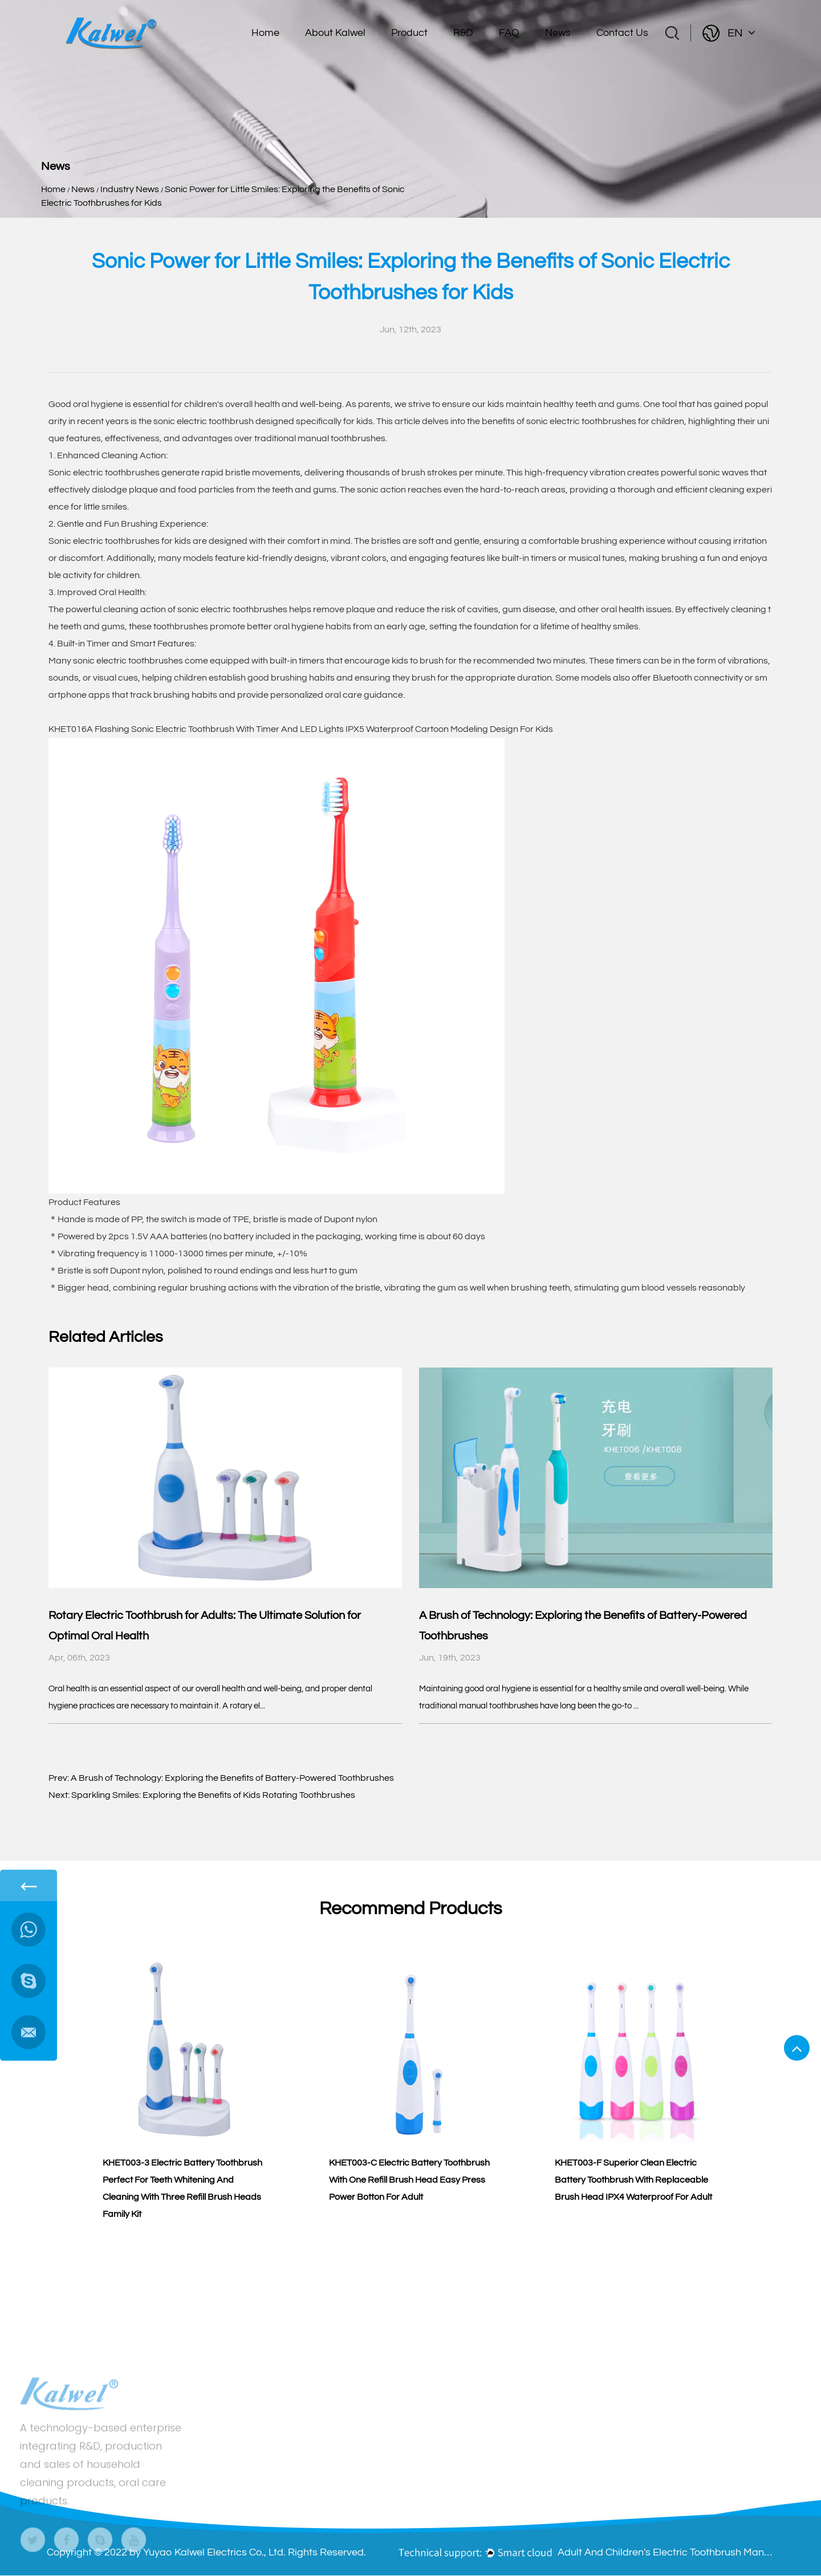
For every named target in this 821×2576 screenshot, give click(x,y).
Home (265, 32)
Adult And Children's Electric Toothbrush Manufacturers (666, 2552)
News (558, 32)
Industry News (129, 189)
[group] (184, 2081)
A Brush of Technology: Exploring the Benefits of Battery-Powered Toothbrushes (232, 1778)
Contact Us (622, 32)
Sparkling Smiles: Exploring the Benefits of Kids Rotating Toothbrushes (213, 1795)
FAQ (509, 32)
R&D (463, 32)
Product (409, 32)
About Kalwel (335, 32)
